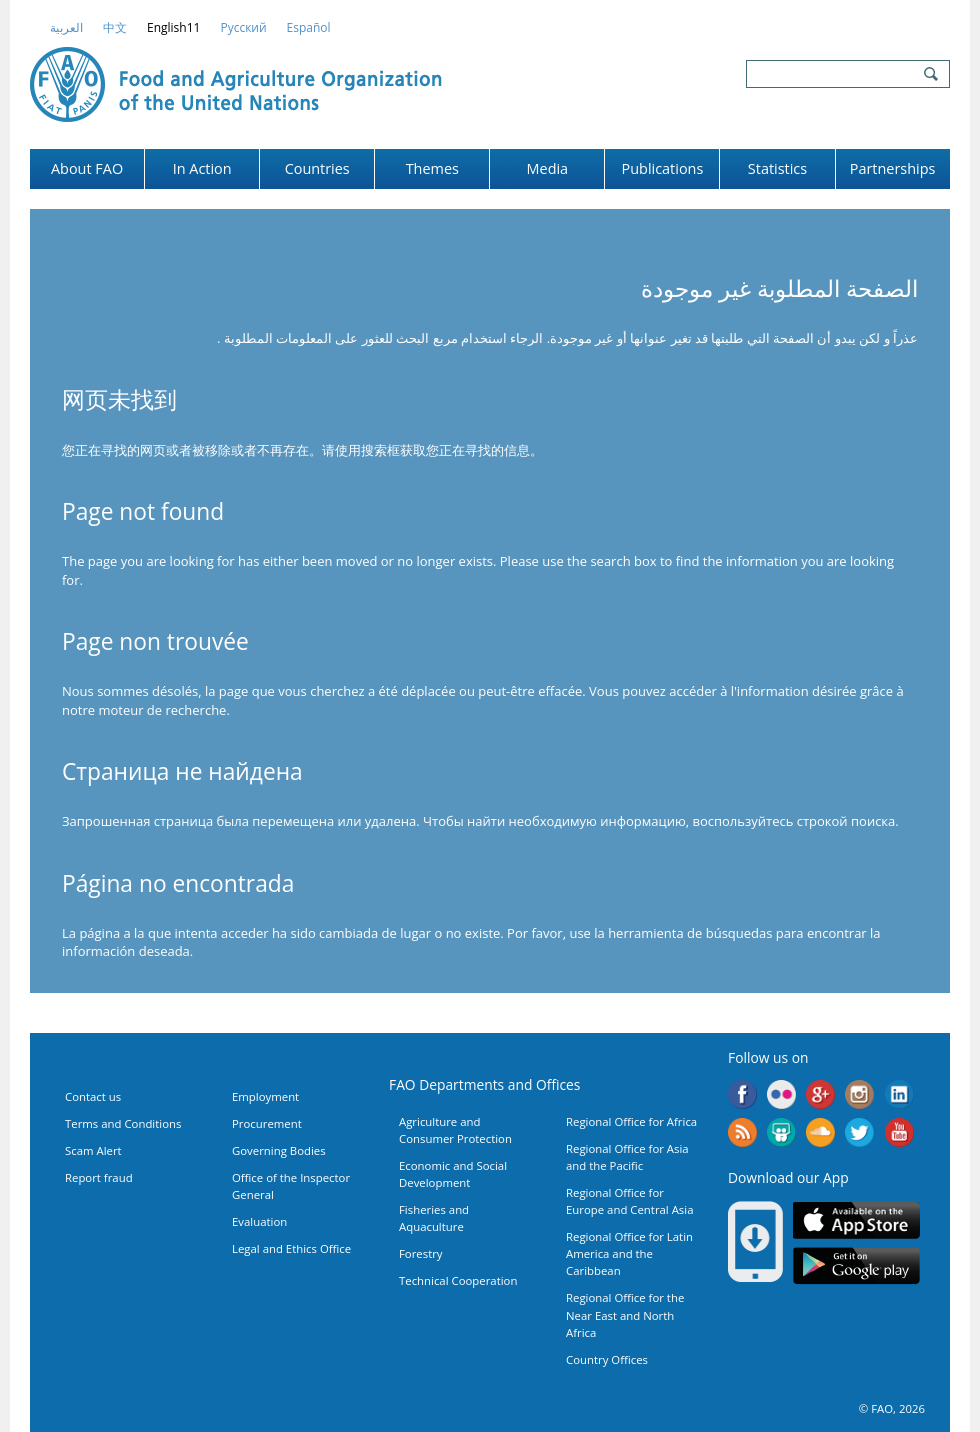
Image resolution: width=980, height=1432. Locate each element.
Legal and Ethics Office (291, 1248)
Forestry (421, 1253)
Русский (243, 27)
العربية (66, 27)
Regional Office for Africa (631, 1121)
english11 (173, 27)
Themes (432, 168)
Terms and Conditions (123, 1123)
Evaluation (259, 1221)
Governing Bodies (279, 1150)
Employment (265, 1096)
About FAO (87, 168)
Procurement (267, 1123)
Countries (317, 168)
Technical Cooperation (458, 1280)
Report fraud (99, 1177)
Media (548, 168)
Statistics (777, 168)
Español (309, 27)
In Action (202, 168)
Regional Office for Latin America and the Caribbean (629, 1253)
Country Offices (607, 1359)
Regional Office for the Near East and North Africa (625, 1314)
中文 (115, 27)
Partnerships (893, 168)
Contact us (93, 1096)
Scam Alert (93, 1150)
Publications (663, 168)
